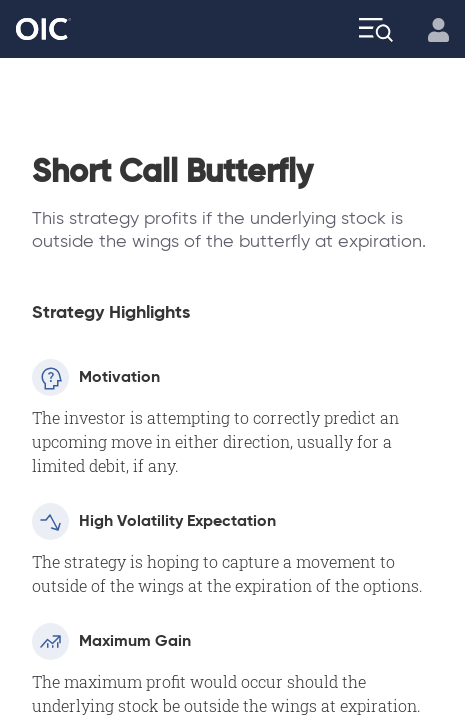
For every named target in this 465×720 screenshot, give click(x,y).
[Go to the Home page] (43, 29)
